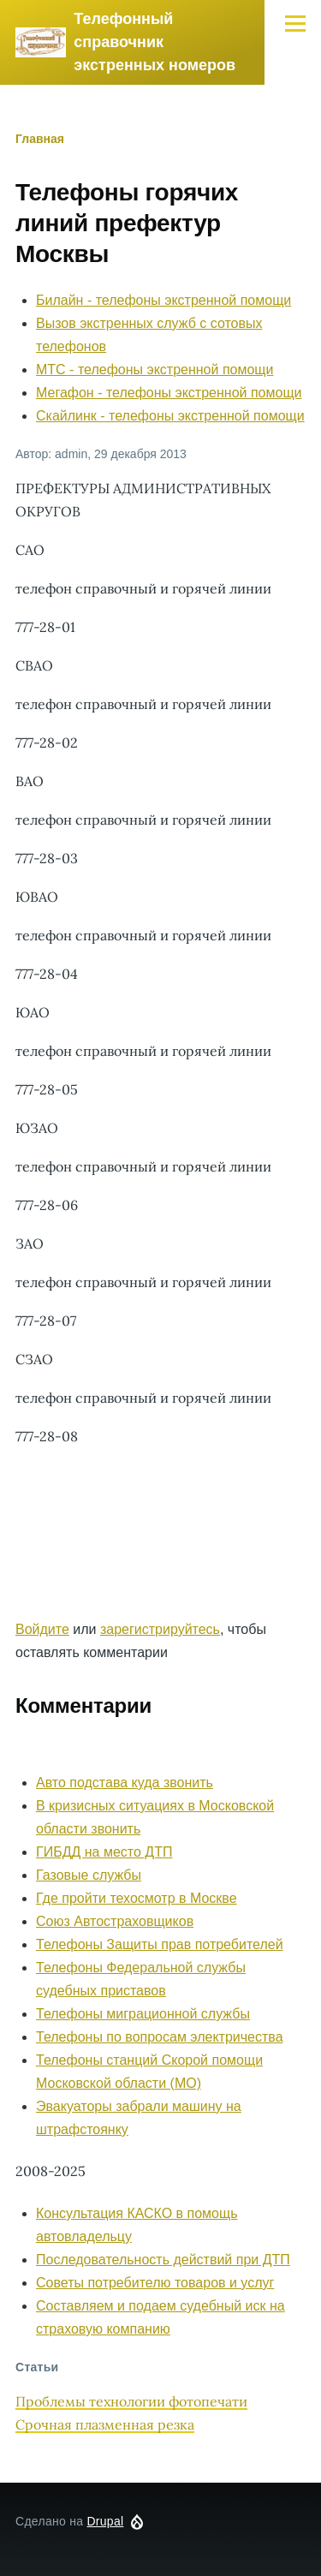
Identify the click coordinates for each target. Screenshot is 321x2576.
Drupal (104, 2521)
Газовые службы (88, 1875)
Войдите (42, 1629)
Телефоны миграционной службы (143, 2014)
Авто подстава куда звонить (124, 1782)
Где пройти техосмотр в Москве (136, 1898)
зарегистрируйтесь (160, 1629)
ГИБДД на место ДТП (104, 1852)
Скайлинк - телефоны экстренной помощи (170, 415)
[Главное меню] (295, 23)
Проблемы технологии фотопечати (131, 2401)
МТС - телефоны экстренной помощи (154, 369)
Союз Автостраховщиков (114, 1921)
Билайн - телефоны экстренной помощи (163, 300)
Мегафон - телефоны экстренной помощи (168, 392)
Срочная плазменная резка (104, 2424)
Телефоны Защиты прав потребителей (159, 1944)
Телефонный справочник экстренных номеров (154, 42)
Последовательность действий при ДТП (163, 2259)
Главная (39, 139)
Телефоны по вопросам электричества (159, 2037)
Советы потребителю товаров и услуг (155, 2282)
